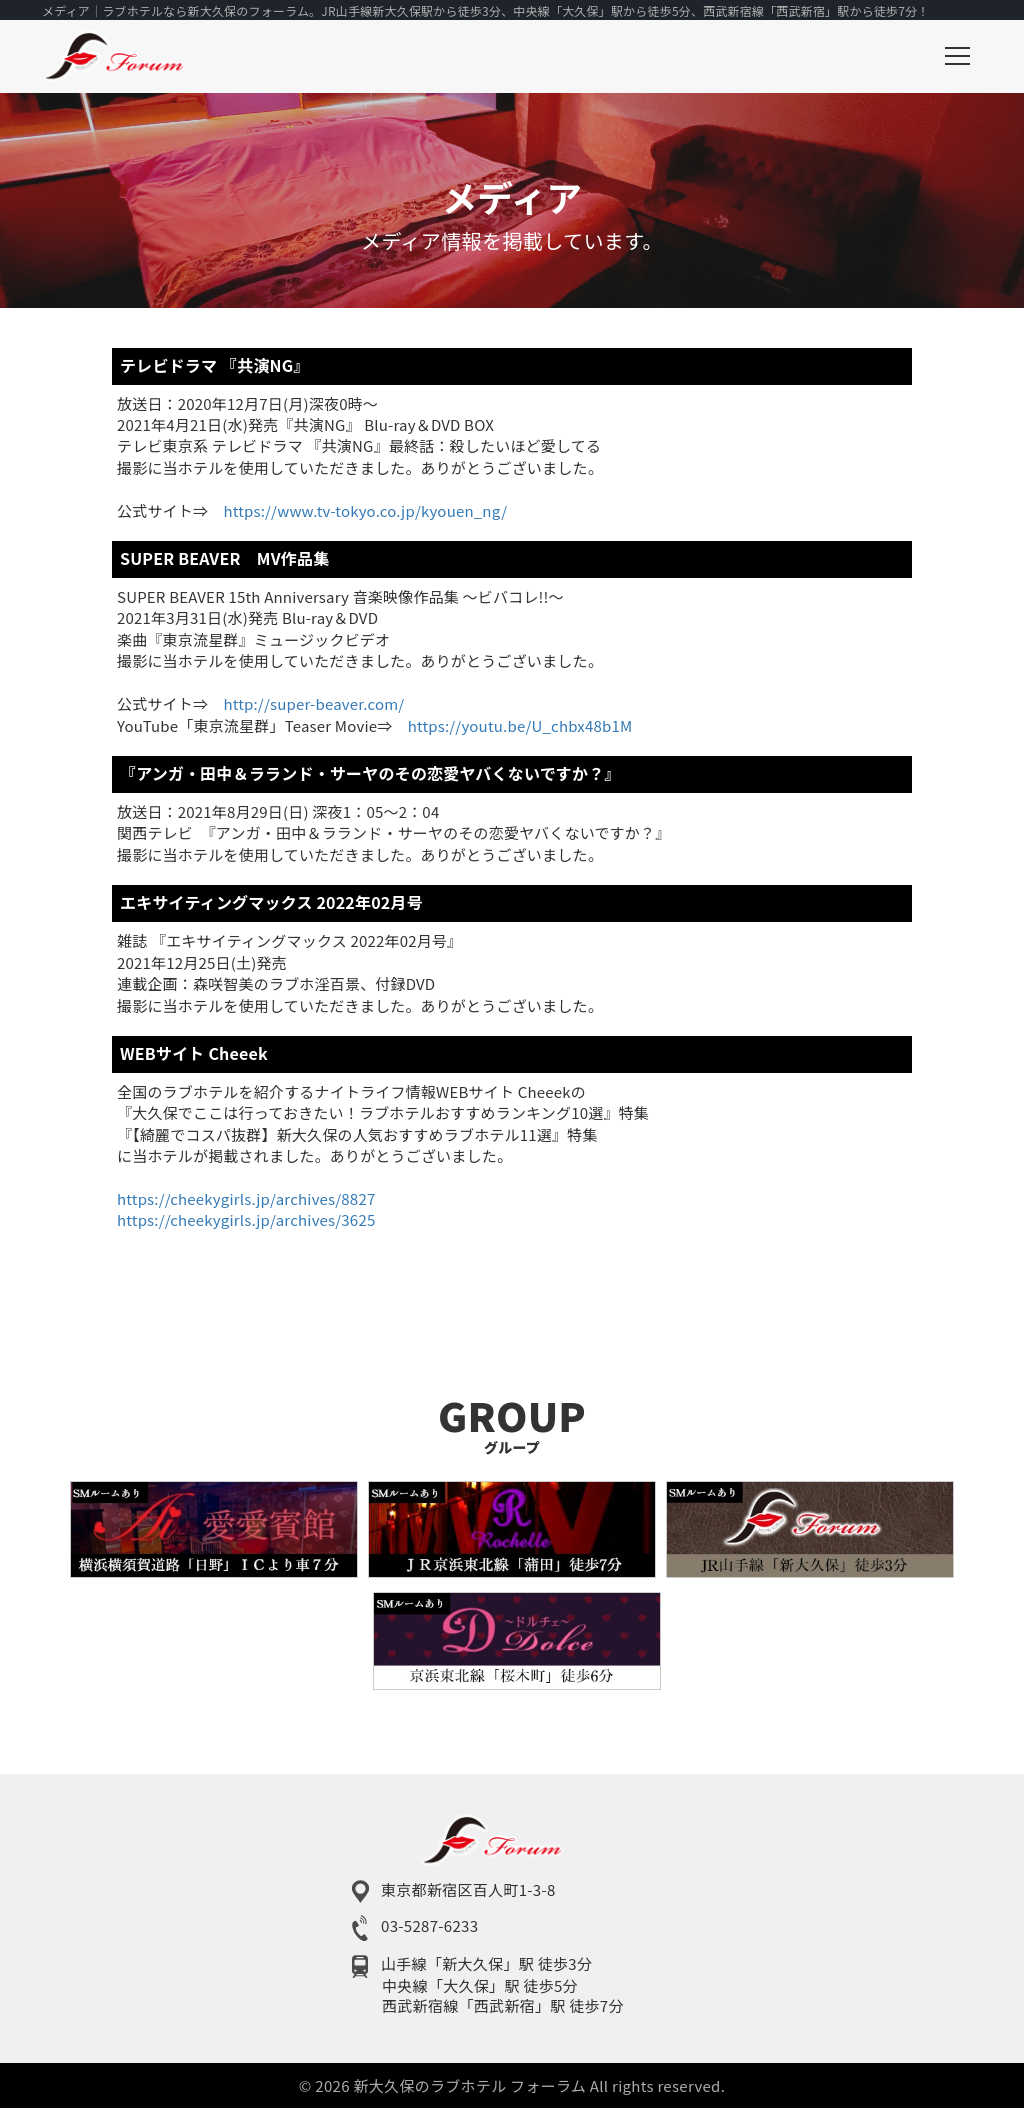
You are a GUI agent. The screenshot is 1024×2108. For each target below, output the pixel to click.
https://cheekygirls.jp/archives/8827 (246, 1198)
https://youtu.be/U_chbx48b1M (520, 725)
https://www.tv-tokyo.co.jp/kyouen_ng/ (365, 510)
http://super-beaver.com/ (313, 703)
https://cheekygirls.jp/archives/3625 (246, 1219)
